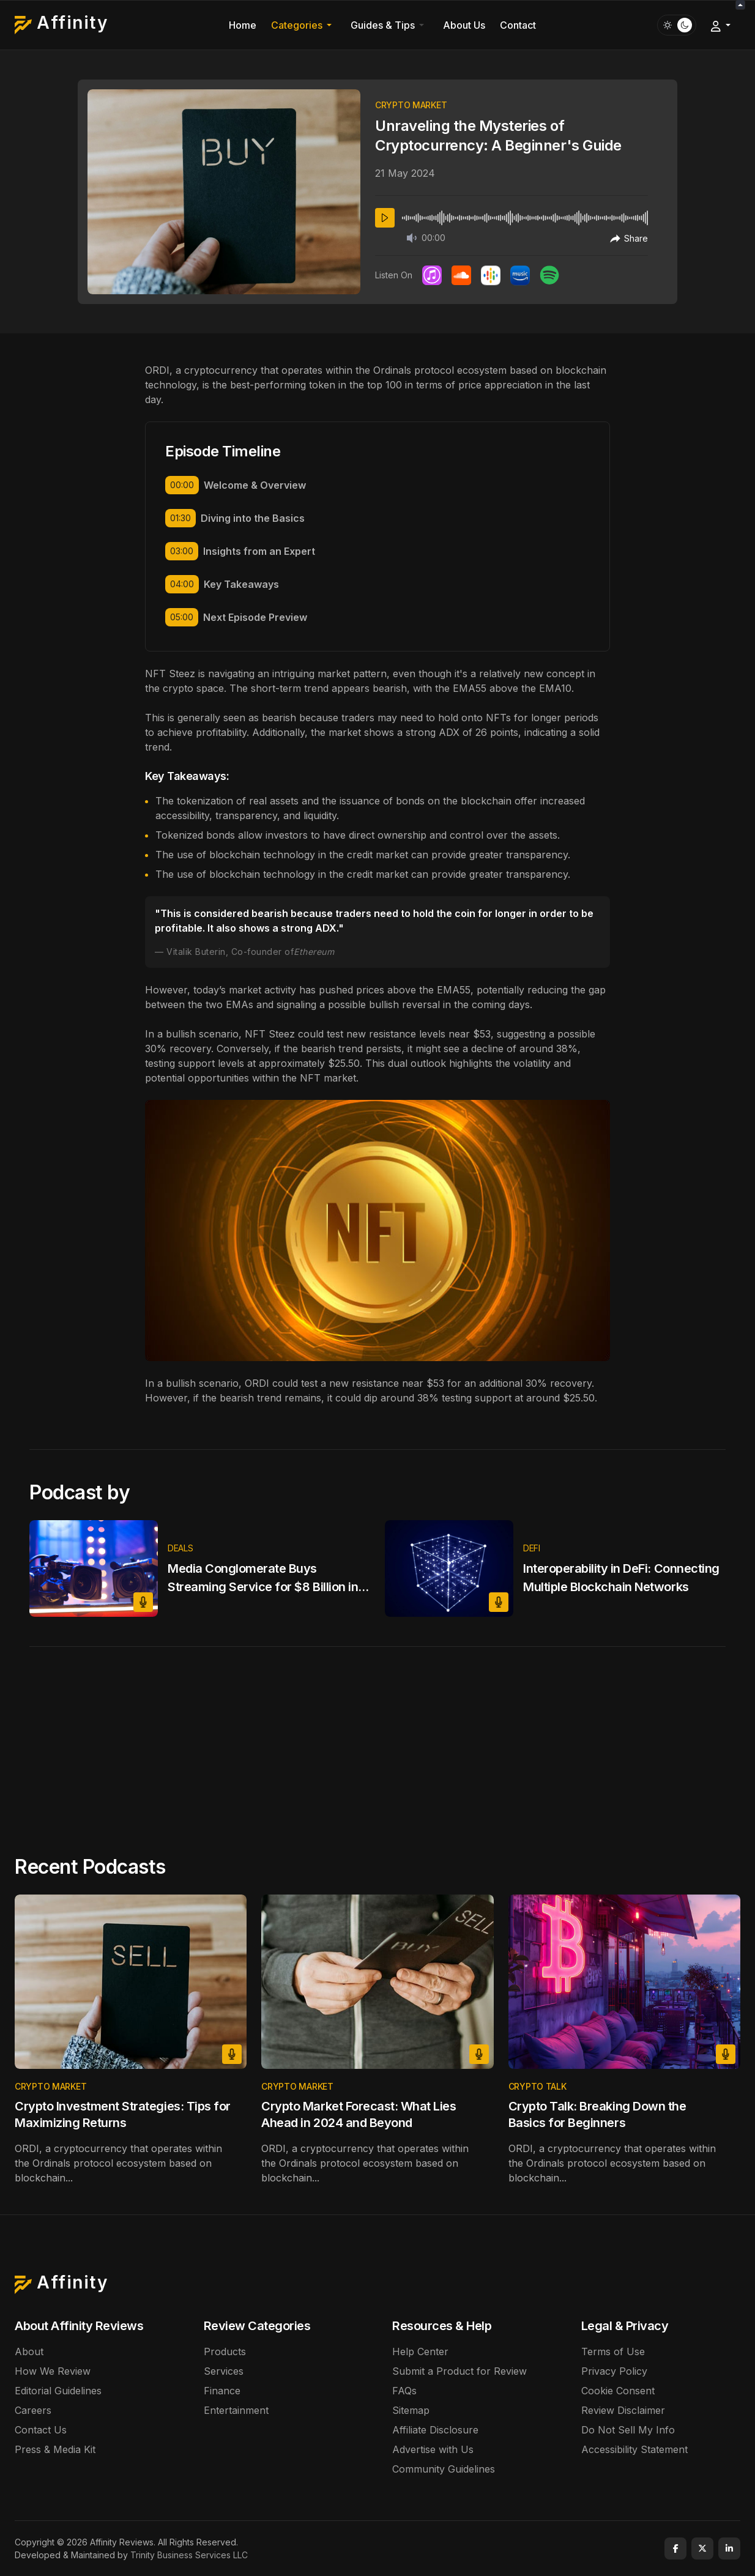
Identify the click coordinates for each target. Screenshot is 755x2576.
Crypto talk (537, 2086)
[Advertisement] (377, 1738)
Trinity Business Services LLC (189, 2555)
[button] (303, 25)
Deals (180, 1548)
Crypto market (411, 105)
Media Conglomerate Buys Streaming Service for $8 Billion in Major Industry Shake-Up (263, 1587)
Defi (531, 1548)
